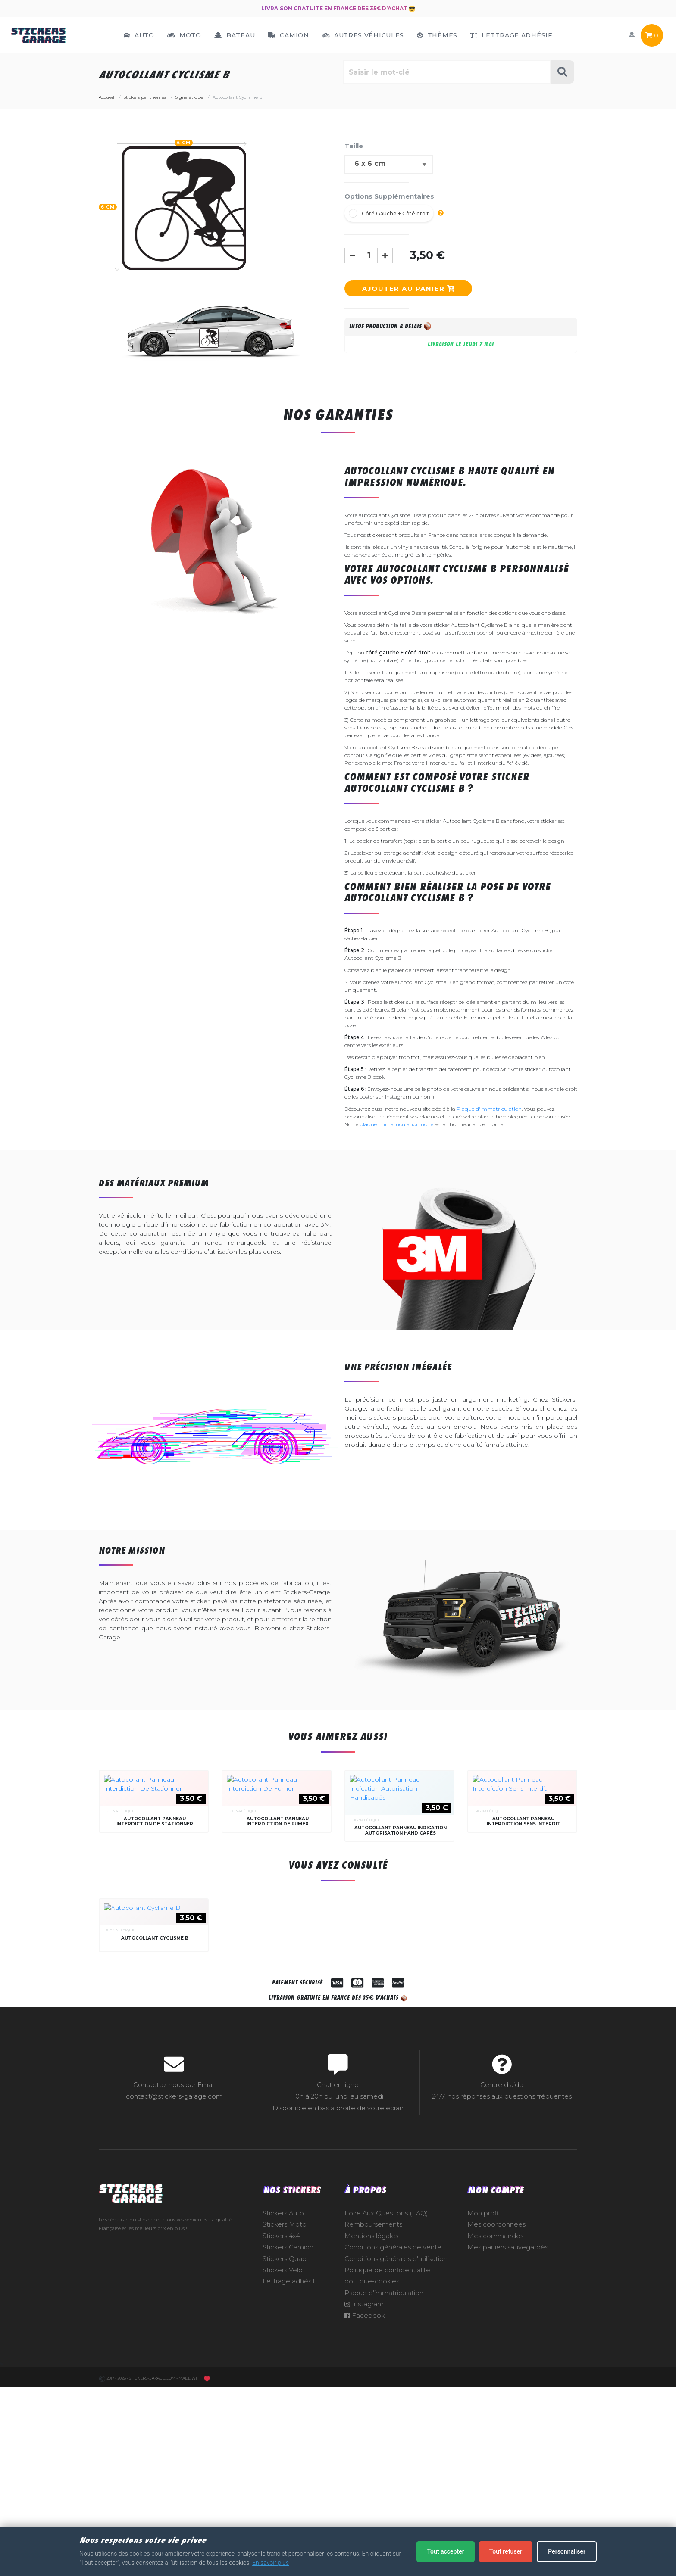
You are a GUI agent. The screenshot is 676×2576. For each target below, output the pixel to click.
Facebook (364, 2523)
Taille (353, 146)
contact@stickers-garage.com (174, 2303)
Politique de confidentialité (387, 2477)
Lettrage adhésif (289, 2488)
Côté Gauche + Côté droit (395, 213)
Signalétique (120, 1811)
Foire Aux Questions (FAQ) (386, 2420)
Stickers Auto (283, 2420)
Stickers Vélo (283, 2477)
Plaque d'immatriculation (489, 1109)
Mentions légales (371, 2443)
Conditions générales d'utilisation (396, 2466)
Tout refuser (505, 2551)
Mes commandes (495, 2443)
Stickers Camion (288, 2454)
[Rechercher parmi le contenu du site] (447, 72)
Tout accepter (445, 2551)
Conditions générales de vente (392, 2454)
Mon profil (483, 2420)
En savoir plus (270, 2562)
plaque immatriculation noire (396, 1124)
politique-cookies (371, 2488)
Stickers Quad (285, 2466)
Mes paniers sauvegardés (507, 2454)
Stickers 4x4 (281, 2443)
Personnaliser (566, 2551)
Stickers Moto (285, 2432)
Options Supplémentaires (389, 196)
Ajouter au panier (408, 288)
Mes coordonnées (496, 2432)
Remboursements (373, 2432)
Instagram (364, 2511)
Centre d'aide (501, 2292)
